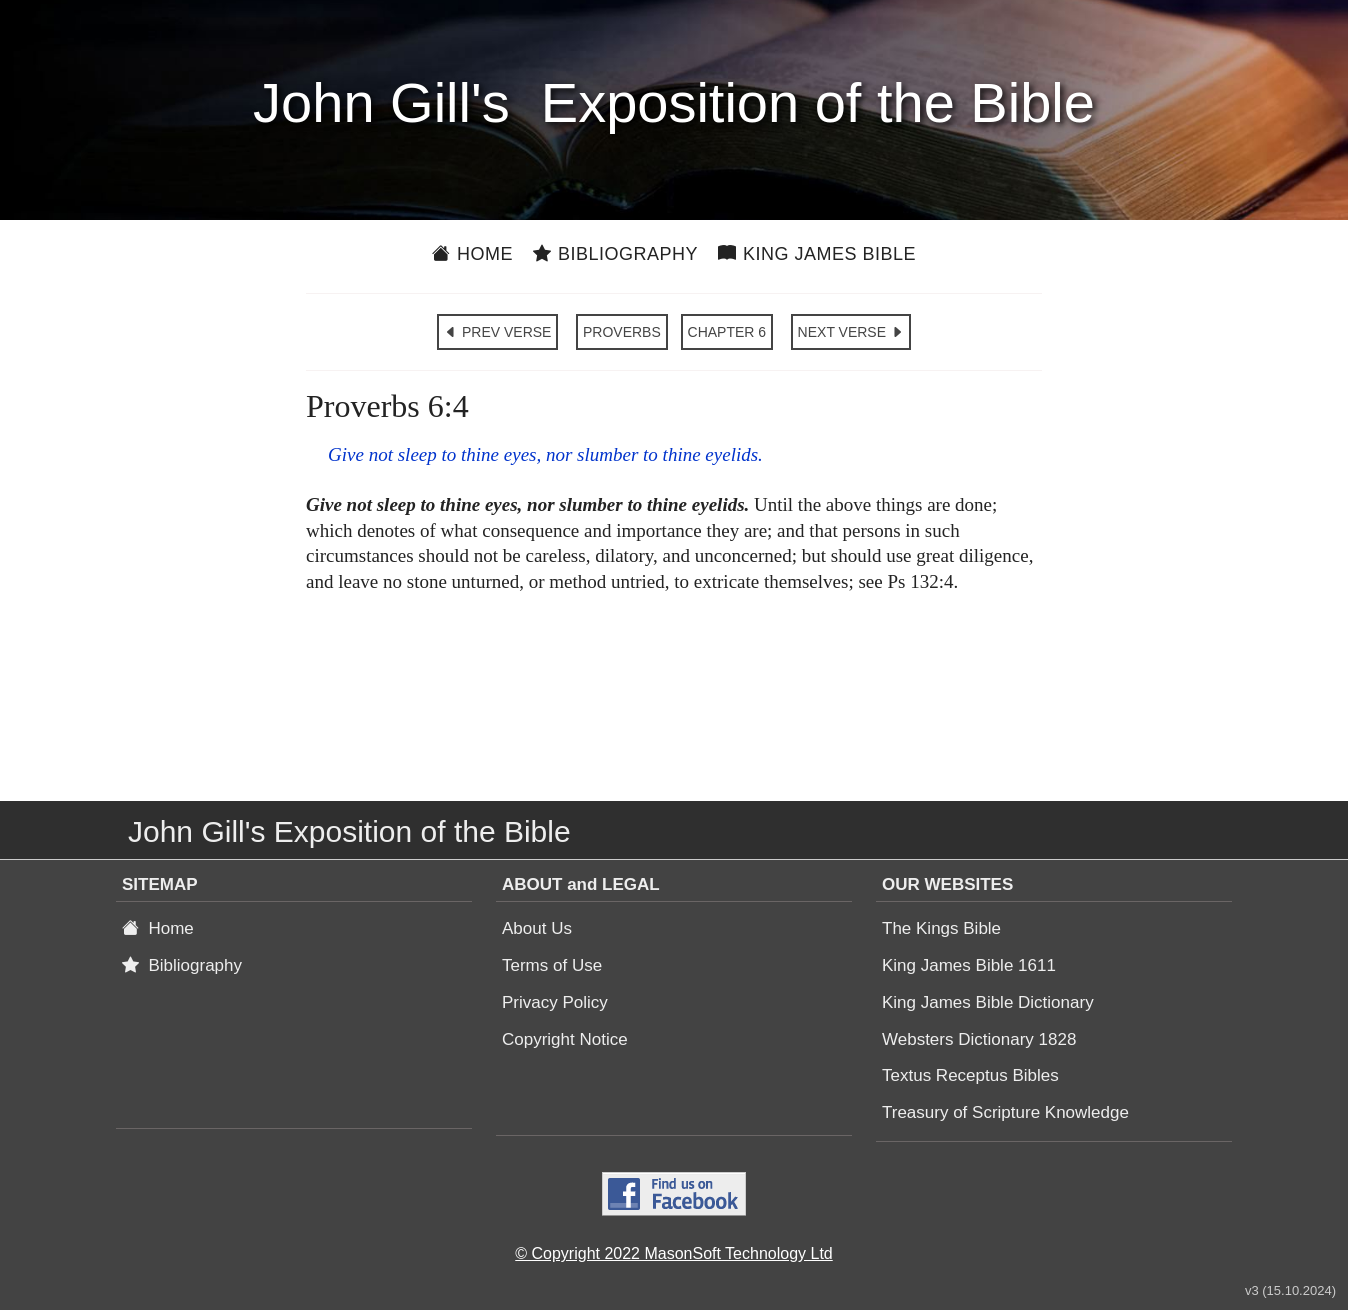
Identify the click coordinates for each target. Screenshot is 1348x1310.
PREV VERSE (497, 332)
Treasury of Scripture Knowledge (1005, 1112)
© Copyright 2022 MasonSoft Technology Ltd (673, 1253)
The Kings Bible (941, 928)
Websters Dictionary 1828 (979, 1039)
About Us (537, 928)
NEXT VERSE (851, 332)
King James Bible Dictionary (988, 1002)
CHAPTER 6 (727, 332)
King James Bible (817, 254)
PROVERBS (622, 332)
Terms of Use (552, 965)
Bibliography (615, 254)
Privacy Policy (555, 1002)
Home (472, 254)
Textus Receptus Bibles (970, 1075)
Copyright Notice (565, 1039)
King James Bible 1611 (969, 965)
